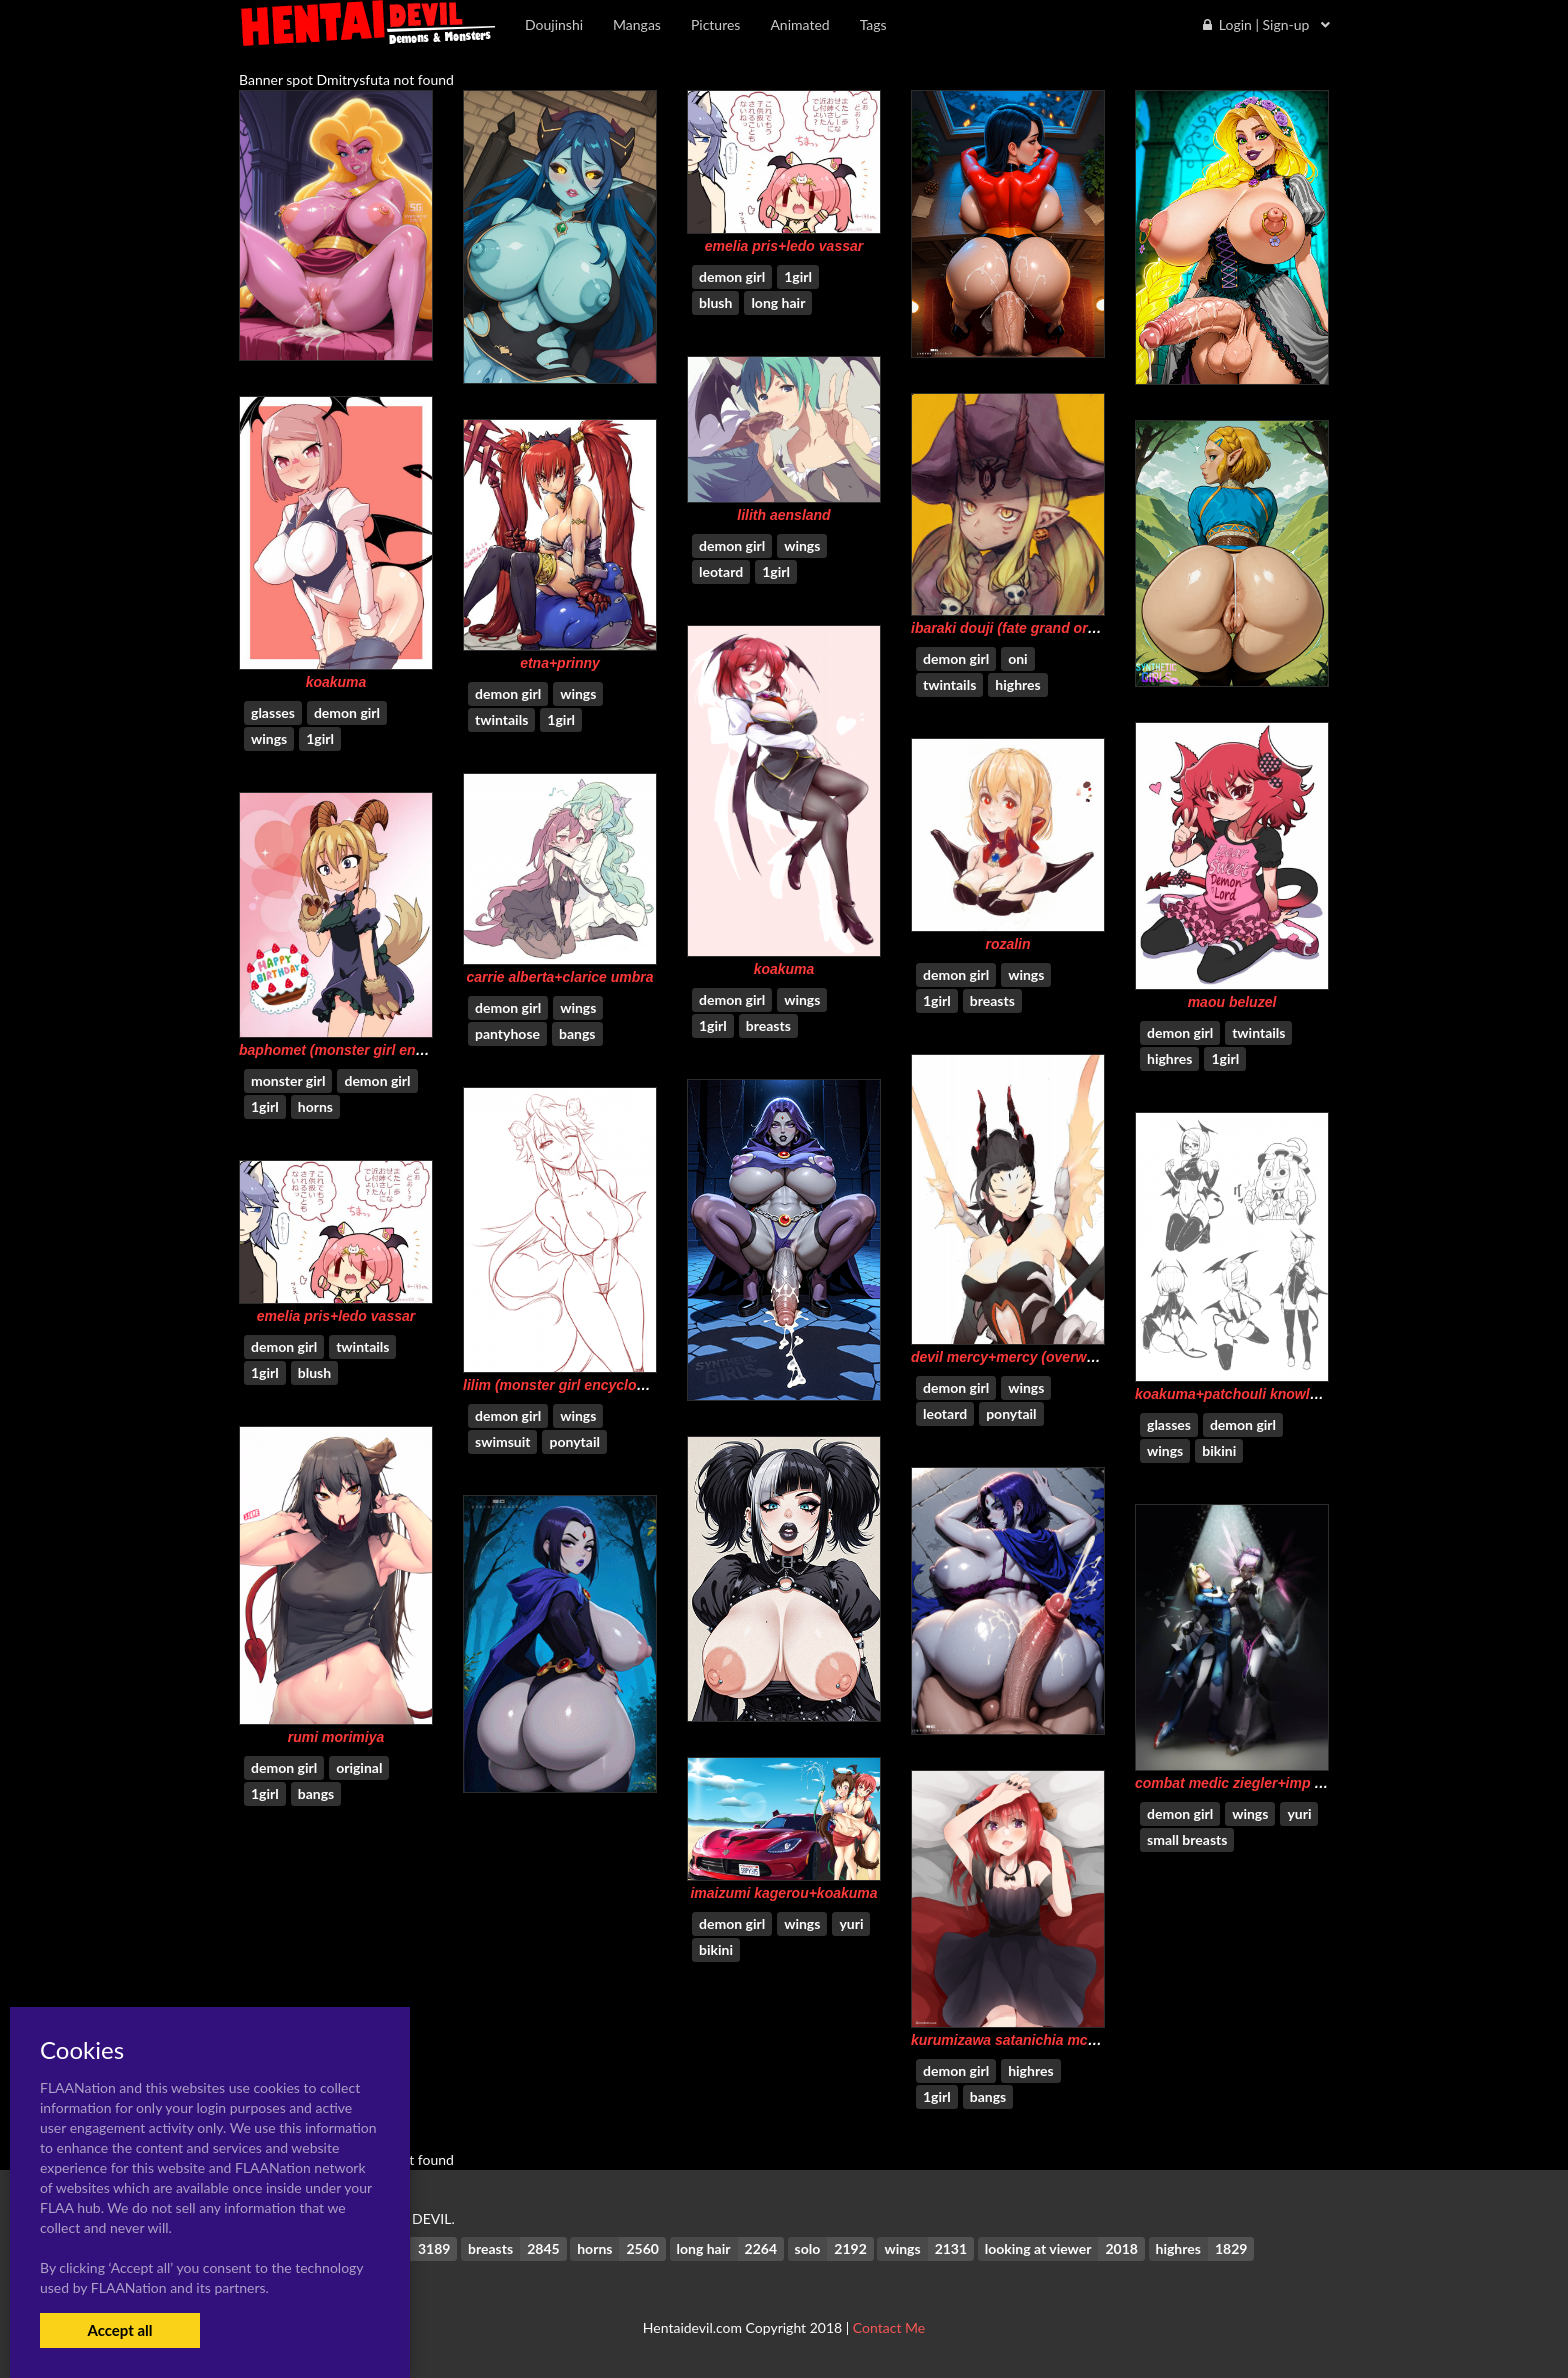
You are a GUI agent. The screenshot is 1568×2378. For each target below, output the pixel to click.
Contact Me (889, 2327)
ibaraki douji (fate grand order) (1012, 628)
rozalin (1007, 944)
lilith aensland (783, 515)
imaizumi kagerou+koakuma (783, 1893)
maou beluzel (1232, 1002)
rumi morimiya (336, 1737)
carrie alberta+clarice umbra (559, 977)
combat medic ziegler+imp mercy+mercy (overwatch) (1311, 1783)
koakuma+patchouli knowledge (1238, 1394)
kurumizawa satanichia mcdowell (1021, 2040)
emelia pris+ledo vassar (784, 246)
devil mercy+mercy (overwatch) (1015, 1357)
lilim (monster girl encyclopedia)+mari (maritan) (621, 1385)
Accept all (119, 2330)
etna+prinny (560, 663)
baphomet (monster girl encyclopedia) (366, 1050)
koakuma (336, 682)
